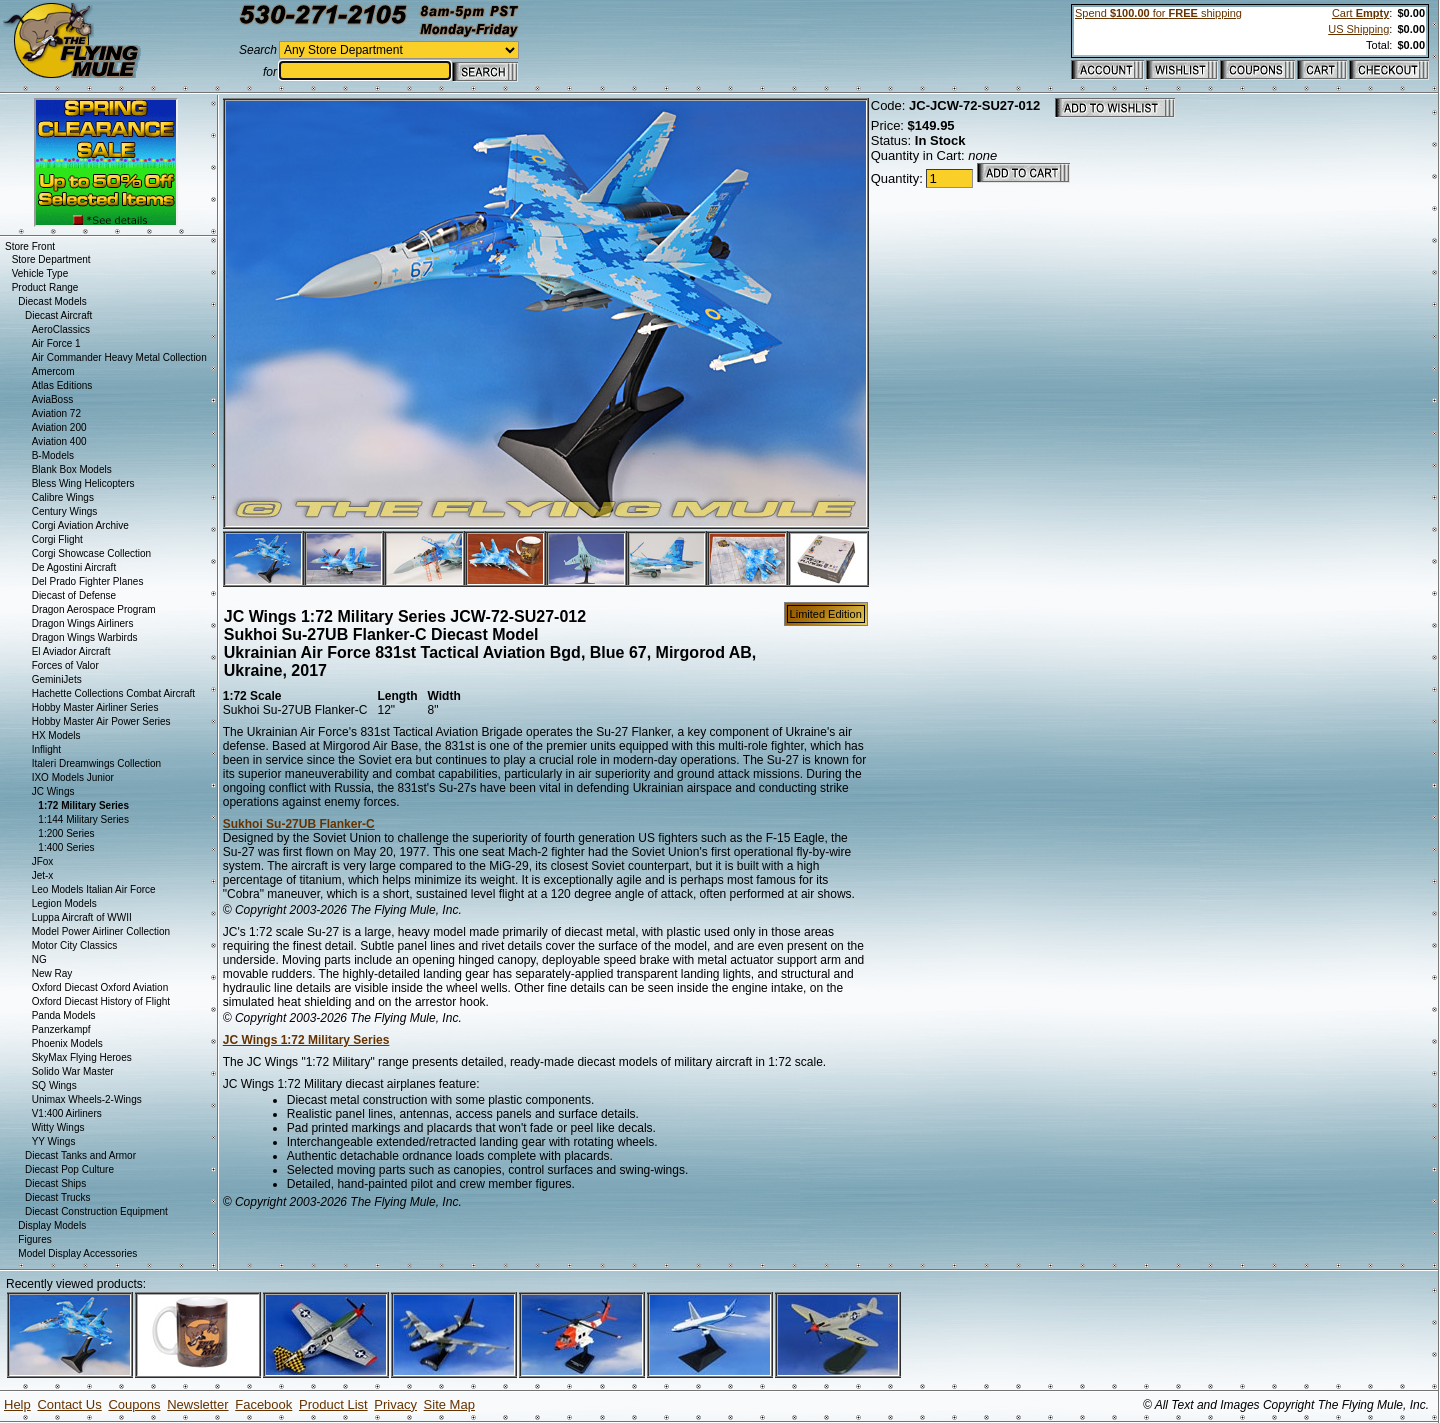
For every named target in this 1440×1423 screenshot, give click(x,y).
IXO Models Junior (73, 777)
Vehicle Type (40, 273)
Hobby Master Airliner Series (95, 707)
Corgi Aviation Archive (80, 525)
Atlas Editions (62, 385)
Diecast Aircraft (58, 315)
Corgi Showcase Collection (92, 553)
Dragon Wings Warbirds (85, 637)
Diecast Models (52, 301)
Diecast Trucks (58, 1197)
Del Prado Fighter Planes (88, 581)
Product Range (45, 287)
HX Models (56, 735)
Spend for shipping (1158, 13)
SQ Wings (54, 1085)
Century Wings (65, 511)
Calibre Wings (63, 497)
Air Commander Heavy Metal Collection (119, 357)
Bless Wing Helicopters (83, 483)
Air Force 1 (56, 343)
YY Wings (54, 1141)
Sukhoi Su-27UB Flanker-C (299, 824)
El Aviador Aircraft (71, 651)
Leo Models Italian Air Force (94, 889)
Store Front (30, 246)
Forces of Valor (65, 665)
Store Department (51, 259)
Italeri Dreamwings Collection (97, 763)
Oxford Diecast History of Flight (101, 1001)
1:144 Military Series (83, 819)
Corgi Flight (57, 539)
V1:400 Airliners (67, 1113)
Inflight (46, 749)
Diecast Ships (55, 1183)
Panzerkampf (61, 1029)
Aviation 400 (59, 441)
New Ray (52, 973)
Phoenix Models (67, 1043)
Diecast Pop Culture (69, 1169)
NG (39, 959)
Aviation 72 (56, 413)
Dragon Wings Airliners (83, 623)
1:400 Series (66, 847)
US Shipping (1358, 29)
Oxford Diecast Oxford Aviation (100, 987)
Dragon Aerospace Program (94, 609)
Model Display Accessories (77, 1253)
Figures (34, 1239)
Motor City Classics (75, 945)
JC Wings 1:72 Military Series (306, 1040)
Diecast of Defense (74, 595)
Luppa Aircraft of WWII (82, 917)
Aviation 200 (59, 427)
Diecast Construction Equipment (96, 1211)
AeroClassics (61, 329)
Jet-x (43, 875)
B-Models (53, 455)
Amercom (53, 371)
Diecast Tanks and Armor (80, 1155)
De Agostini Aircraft (74, 567)
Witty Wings (58, 1127)
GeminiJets (57, 679)
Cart (1360, 13)
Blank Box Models (72, 469)
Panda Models (64, 1015)
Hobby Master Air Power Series (101, 721)
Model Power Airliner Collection (101, 931)
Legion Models (64, 903)
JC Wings (53, 791)
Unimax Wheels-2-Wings (87, 1099)
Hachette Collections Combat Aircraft (113, 693)
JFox (43, 861)
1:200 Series (66, 833)
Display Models (52, 1225)
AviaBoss (53, 399)
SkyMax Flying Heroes (82, 1057)
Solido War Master (73, 1071)
